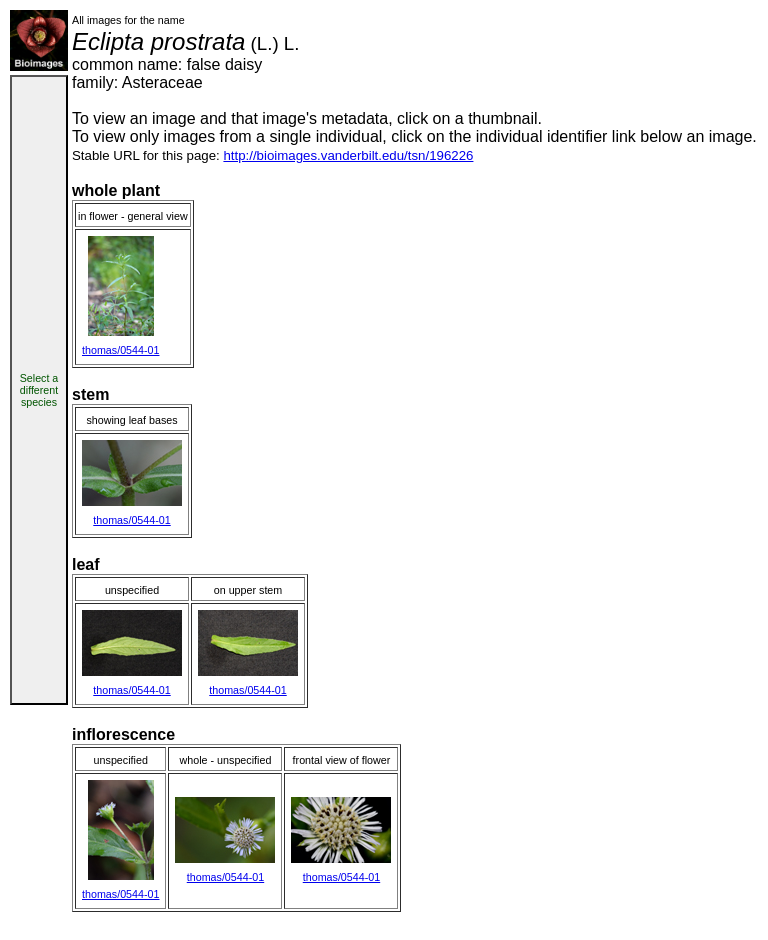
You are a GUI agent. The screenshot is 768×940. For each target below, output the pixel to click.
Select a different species (39, 390)
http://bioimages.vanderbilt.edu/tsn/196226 (348, 155)
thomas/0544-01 (120, 350)
